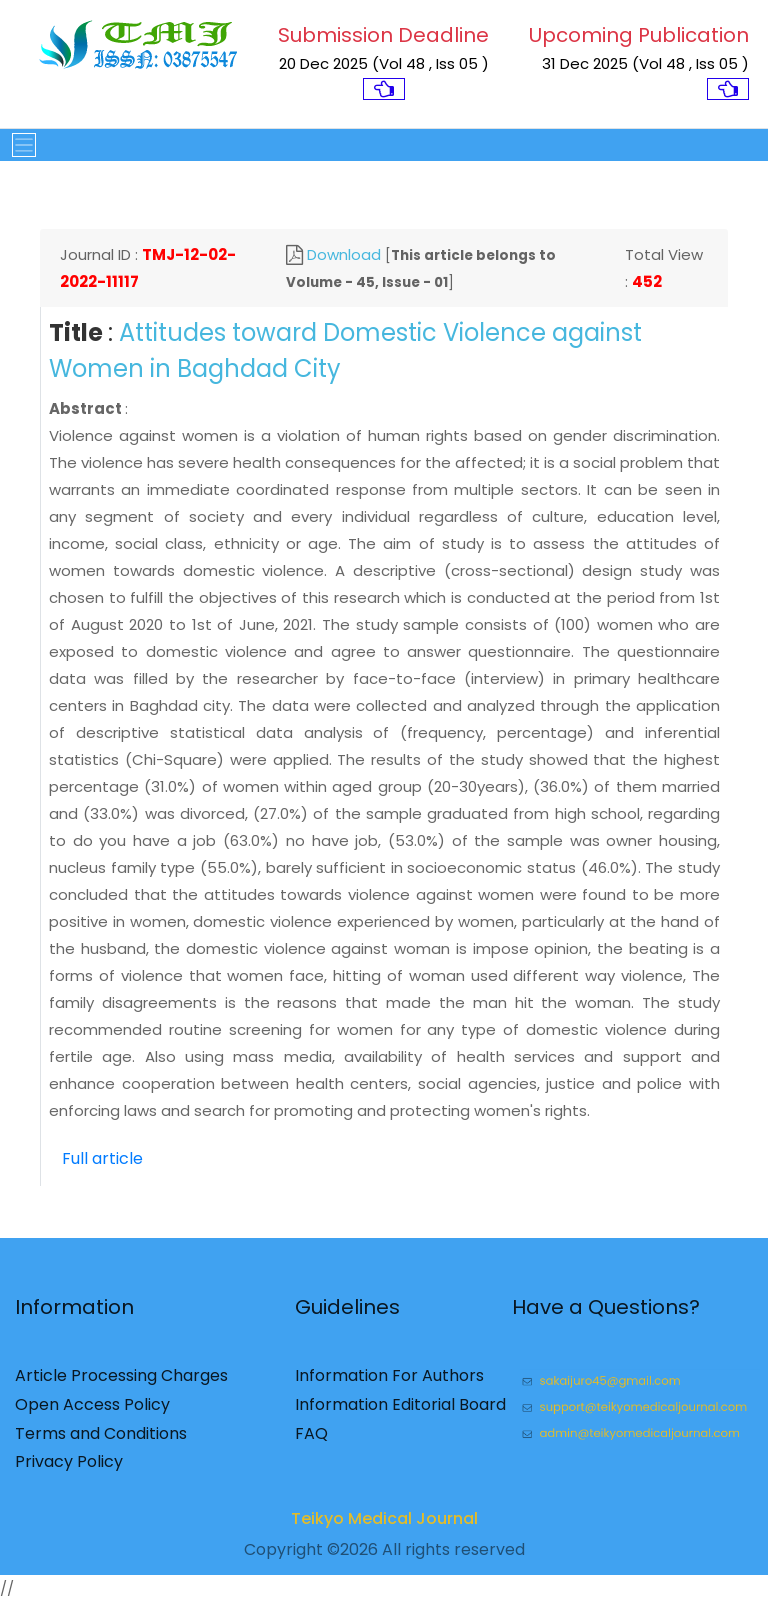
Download (344, 254)
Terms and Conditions (101, 1439)
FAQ (311, 1439)
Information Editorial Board (400, 1410)
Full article (102, 1158)
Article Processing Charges (121, 1382)
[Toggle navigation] (18, 145)
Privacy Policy (69, 1468)
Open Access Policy (92, 1410)
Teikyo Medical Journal (384, 1525)
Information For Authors (389, 1382)
